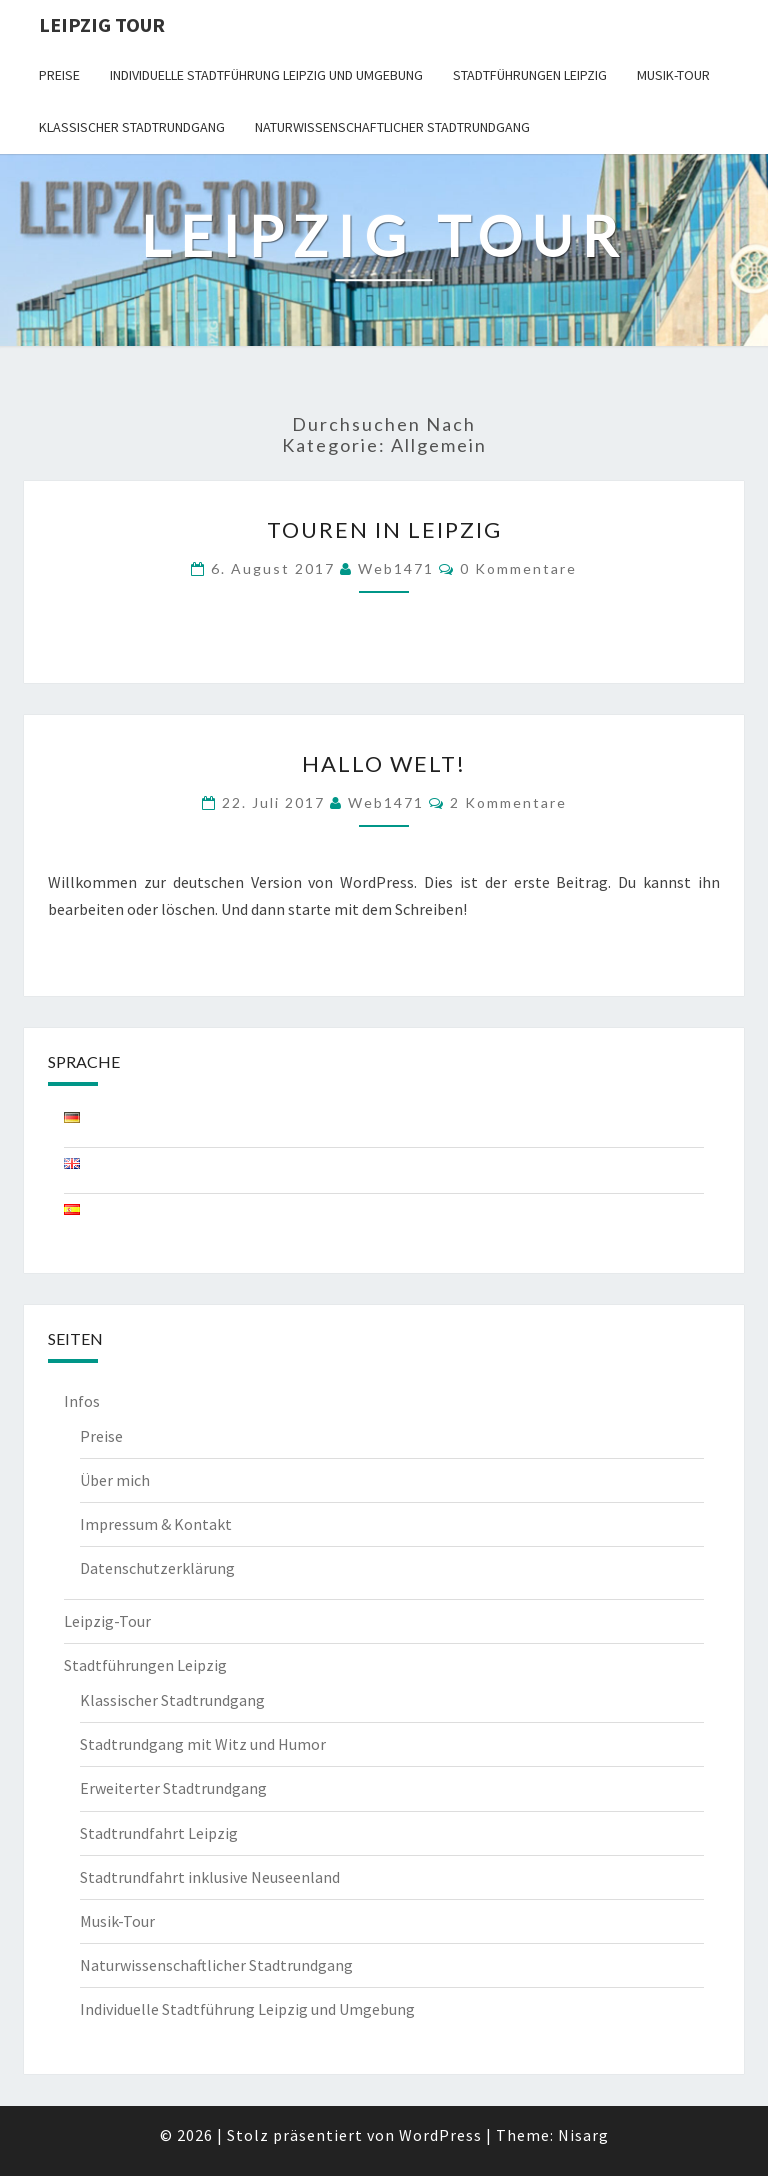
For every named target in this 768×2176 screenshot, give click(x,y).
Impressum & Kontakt (156, 1524)
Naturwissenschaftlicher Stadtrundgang (392, 127)
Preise (59, 75)
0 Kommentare (518, 568)
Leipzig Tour (102, 24)
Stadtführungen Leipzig (530, 75)
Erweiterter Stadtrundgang (173, 1788)
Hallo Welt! (384, 763)
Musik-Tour (673, 75)
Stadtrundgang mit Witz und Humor (203, 1744)
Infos (82, 1401)
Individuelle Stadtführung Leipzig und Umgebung (266, 75)
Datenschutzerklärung (157, 1568)
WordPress (440, 2135)
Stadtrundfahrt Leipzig (159, 1833)
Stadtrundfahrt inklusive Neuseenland (210, 1877)
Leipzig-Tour (107, 1621)
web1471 (396, 568)
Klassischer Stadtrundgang (132, 127)
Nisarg (583, 2135)
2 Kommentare (508, 802)
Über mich (115, 1480)
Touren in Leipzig (384, 529)
